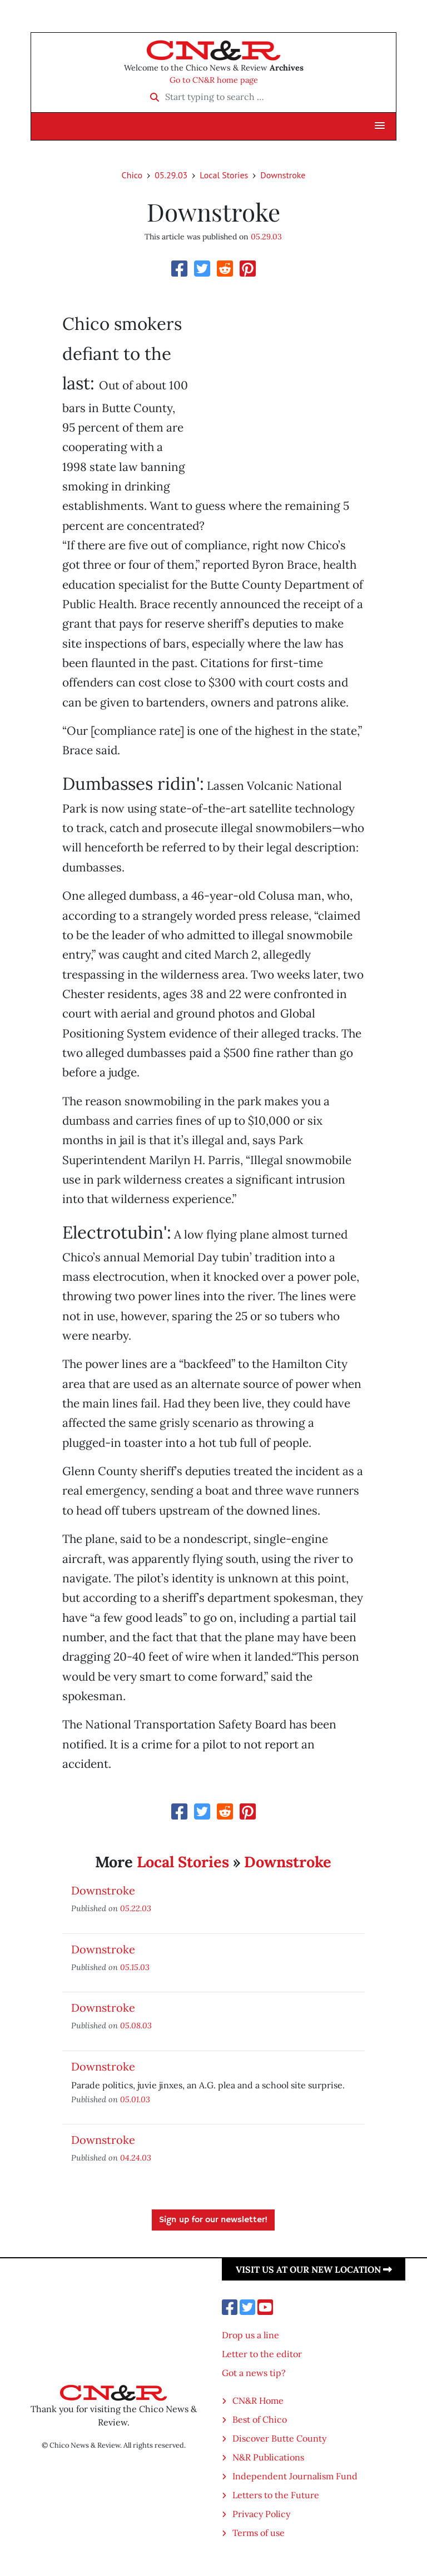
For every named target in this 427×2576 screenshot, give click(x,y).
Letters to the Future (275, 2494)
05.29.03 (171, 175)
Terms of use (258, 2532)
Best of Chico (259, 2419)
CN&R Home (258, 2400)
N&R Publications (268, 2457)
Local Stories (224, 175)
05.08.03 (136, 2025)
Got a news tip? (254, 2372)
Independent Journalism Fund (295, 2476)
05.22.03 (135, 1908)
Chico (132, 175)
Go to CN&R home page (214, 80)
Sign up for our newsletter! (213, 2220)
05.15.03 (135, 1967)
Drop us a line (250, 2335)
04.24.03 (135, 2157)
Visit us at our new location (314, 2269)
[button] (379, 126)
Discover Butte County (279, 2438)
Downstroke (282, 175)
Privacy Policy (261, 2513)
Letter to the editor (262, 2353)
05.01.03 (135, 2099)
